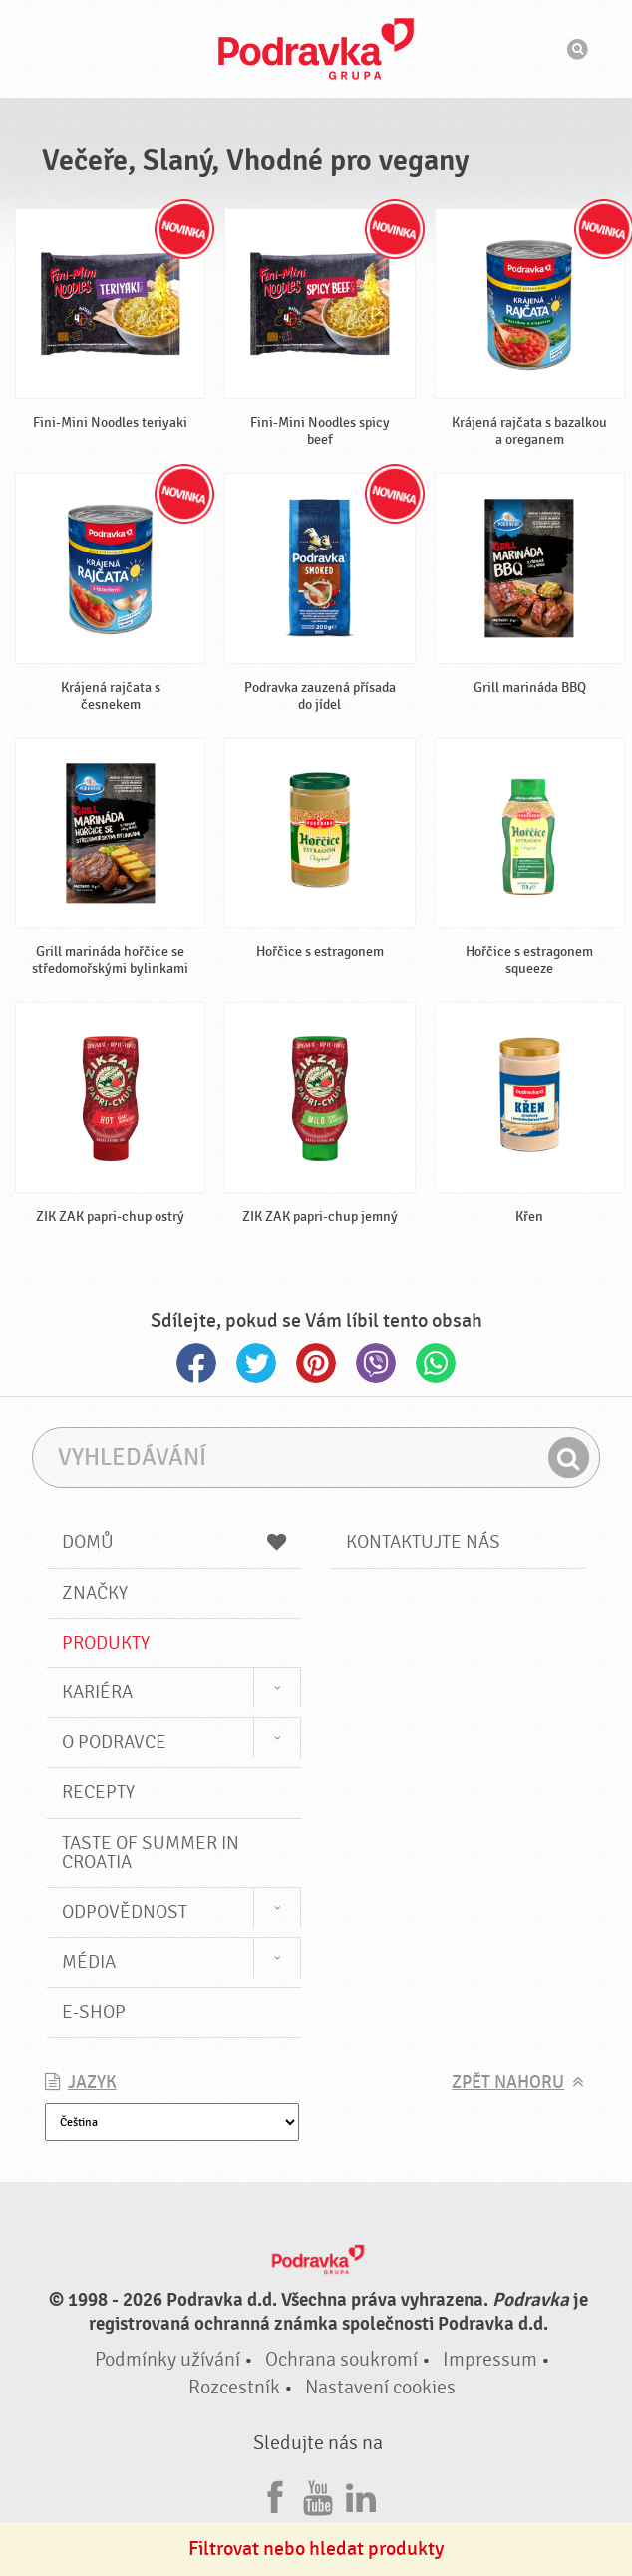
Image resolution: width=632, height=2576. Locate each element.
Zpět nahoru (508, 2082)
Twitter (256, 1363)
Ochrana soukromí (341, 2359)
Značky (95, 1593)
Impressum (490, 2359)
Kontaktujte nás (423, 1542)
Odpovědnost (124, 1912)
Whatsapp (436, 1363)
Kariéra (97, 1692)
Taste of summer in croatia (150, 1852)
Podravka (316, 49)
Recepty (98, 1792)
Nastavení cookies (380, 2387)
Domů (174, 1542)
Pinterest (316, 1363)
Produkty (106, 1643)
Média (89, 1962)
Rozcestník (234, 2387)
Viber (376, 1363)
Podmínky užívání (167, 2359)
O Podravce (114, 1742)
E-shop (94, 2012)
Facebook (196, 1363)
